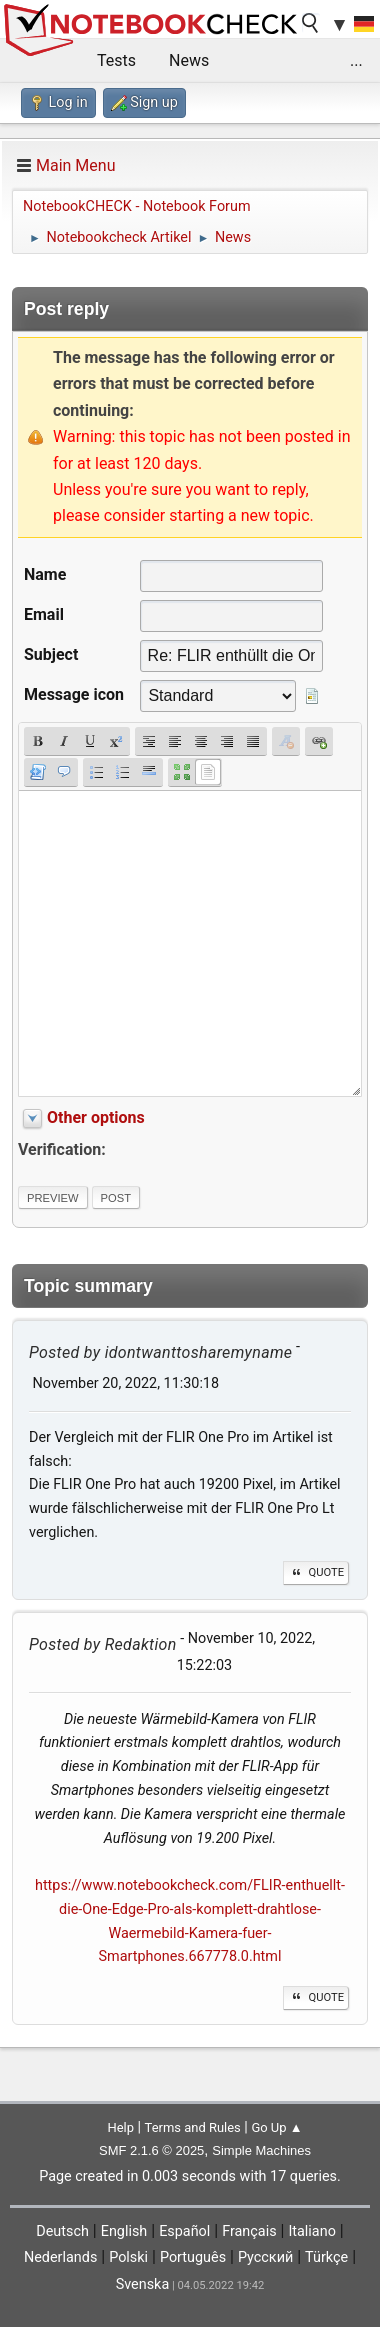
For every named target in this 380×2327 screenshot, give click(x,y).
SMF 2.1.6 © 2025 (151, 2150)
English (124, 2231)
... (356, 60)
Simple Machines (261, 2150)
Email (44, 614)
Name (45, 574)
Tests (116, 60)
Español (184, 2231)
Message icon (74, 694)
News (189, 60)
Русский (265, 2257)
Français (249, 2231)
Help (120, 2127)
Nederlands (60, 2257)
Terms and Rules (193, 2127)
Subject (51, 654)
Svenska (143, 2284)
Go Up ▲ (276, 2127)
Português (193, 2257)
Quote (316, 1572)
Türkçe (326, 2257)
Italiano (311, 2231)
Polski (128, 2257)
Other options (96, 1117)
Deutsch (62, 2231)
